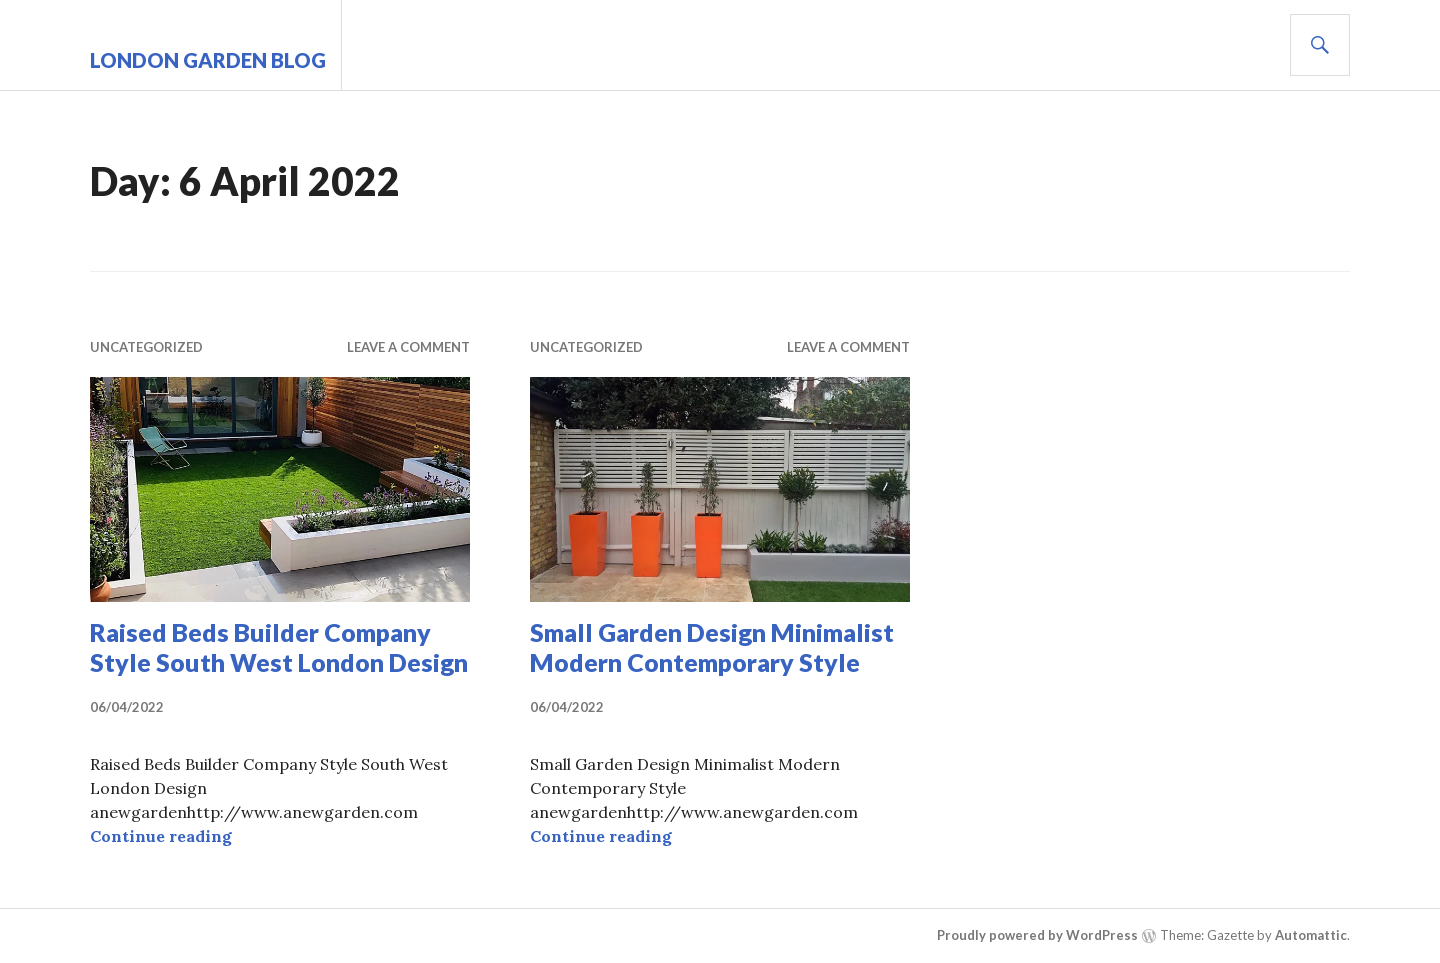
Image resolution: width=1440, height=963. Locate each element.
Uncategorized (146, 347)
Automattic (1311, 935)
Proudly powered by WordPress (1037, 935)
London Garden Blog (208, 60)
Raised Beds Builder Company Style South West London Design (279, 647)
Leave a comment (408, 347)
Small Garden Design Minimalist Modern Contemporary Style (712, 647)
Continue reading (161, 836)
